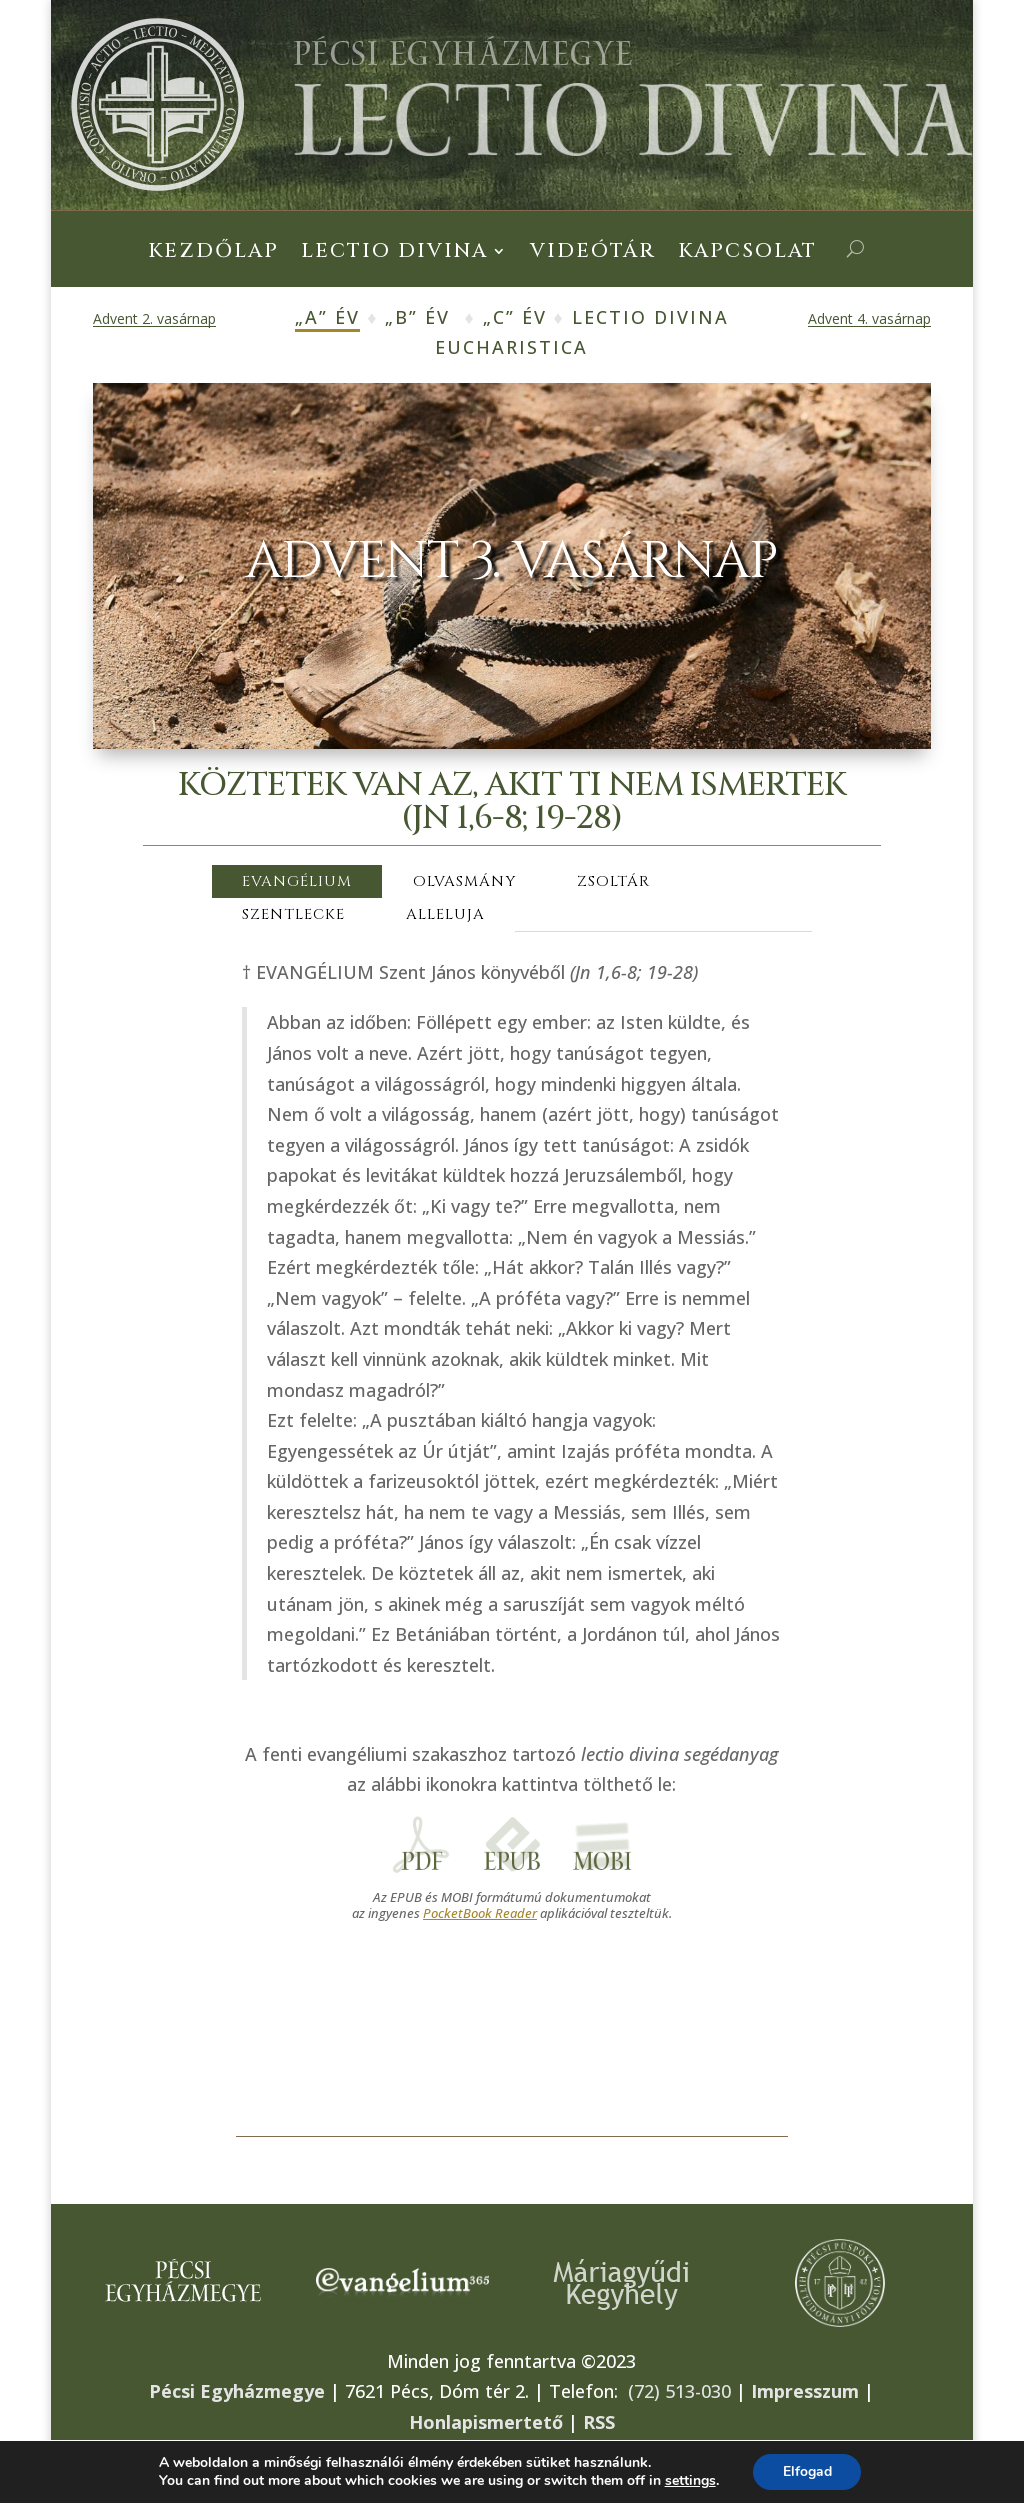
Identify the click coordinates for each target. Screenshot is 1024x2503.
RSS (599, 2422)
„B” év (417, 317)
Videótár (593, 254)
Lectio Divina (394, 254)
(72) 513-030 (679, 2391)
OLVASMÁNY (464, 881)
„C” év (515, 317)
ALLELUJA (445, 914)
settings (689, 2481)
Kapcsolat (747, 254)
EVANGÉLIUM (297, 881)
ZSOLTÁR (613, 881)
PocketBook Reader (480, 1913)
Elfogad (807, 2471)
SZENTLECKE (293, 914)
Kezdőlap (213, 254)
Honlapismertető (486, 2422)
